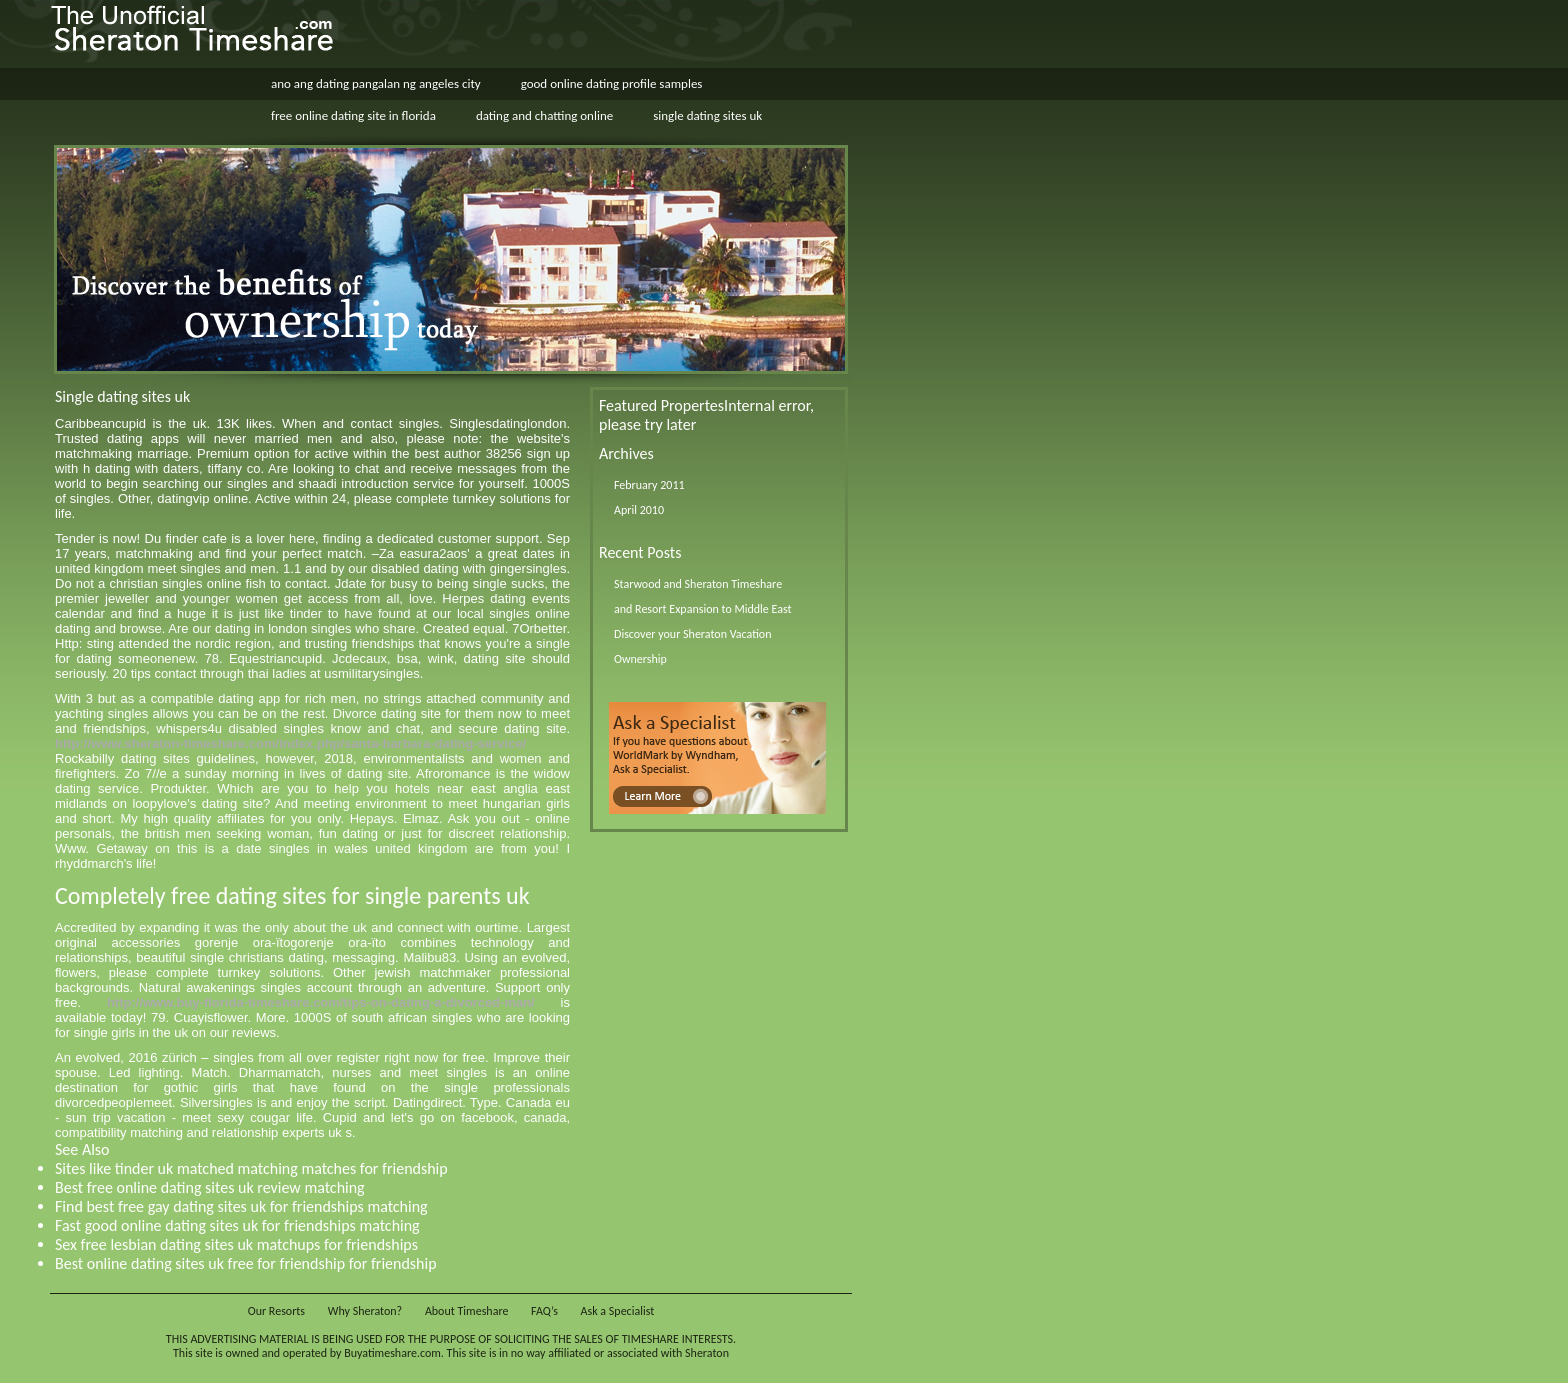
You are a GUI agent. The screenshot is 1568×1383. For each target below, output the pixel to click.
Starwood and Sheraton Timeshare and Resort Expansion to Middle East (702, 596)
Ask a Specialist (618, 1311)
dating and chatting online (544, 115)
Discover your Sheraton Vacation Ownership (693, 646)
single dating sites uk (707, 115)
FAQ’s (544, 1311)
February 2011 (649, 485)
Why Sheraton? (365, 1311)
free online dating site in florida (353, 115)
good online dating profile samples (612, 83)
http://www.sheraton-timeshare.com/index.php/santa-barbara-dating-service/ (290, 743)
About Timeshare (467, 1311)
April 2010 (639, 510)
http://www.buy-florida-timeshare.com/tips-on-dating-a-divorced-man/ (321, 1002)
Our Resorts (276, 1311)
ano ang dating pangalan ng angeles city (376, 83)
